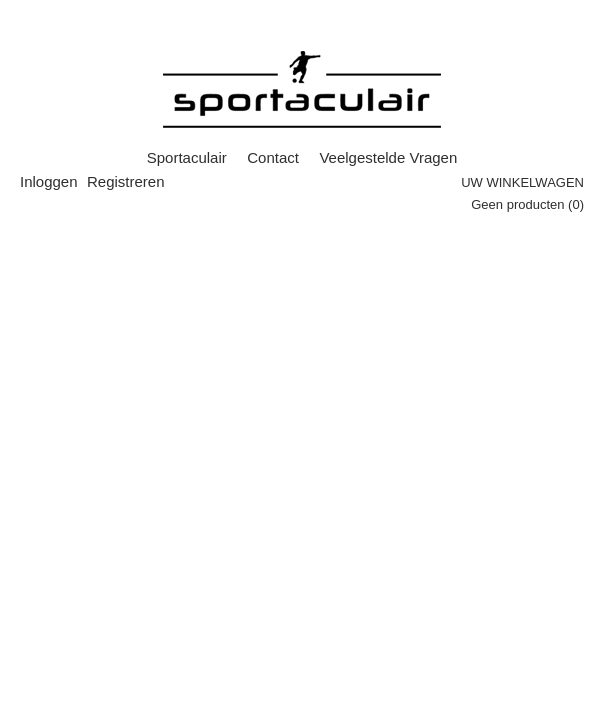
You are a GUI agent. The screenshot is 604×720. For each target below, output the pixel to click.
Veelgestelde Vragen (388, 157)
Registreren (126, 181)
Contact (273, 157)
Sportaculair (187, 157)
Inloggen (49, 181)
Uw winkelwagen (522, 182)
